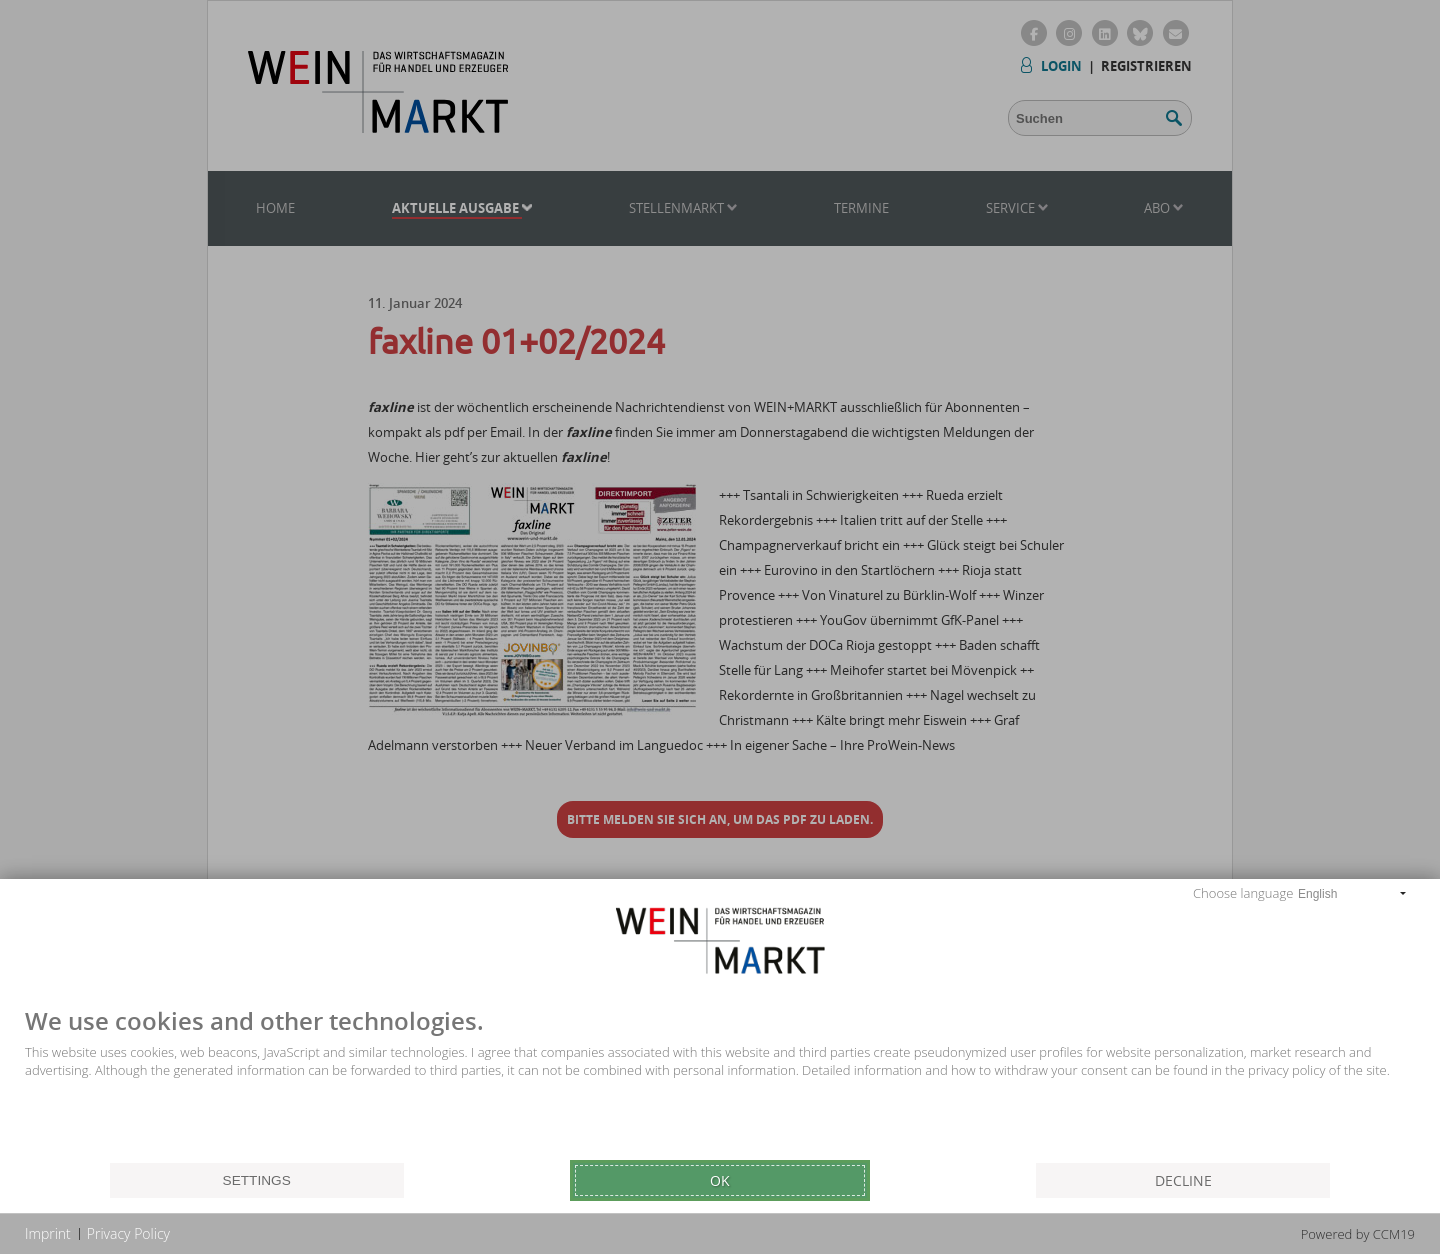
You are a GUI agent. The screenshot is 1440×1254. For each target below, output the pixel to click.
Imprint (48, 1233)
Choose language (1243, 893)
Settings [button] (257, 1180)
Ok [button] (720, 1180)
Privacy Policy (128, 1233)
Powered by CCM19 (1358, 1234)
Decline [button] (1183, 1180)
